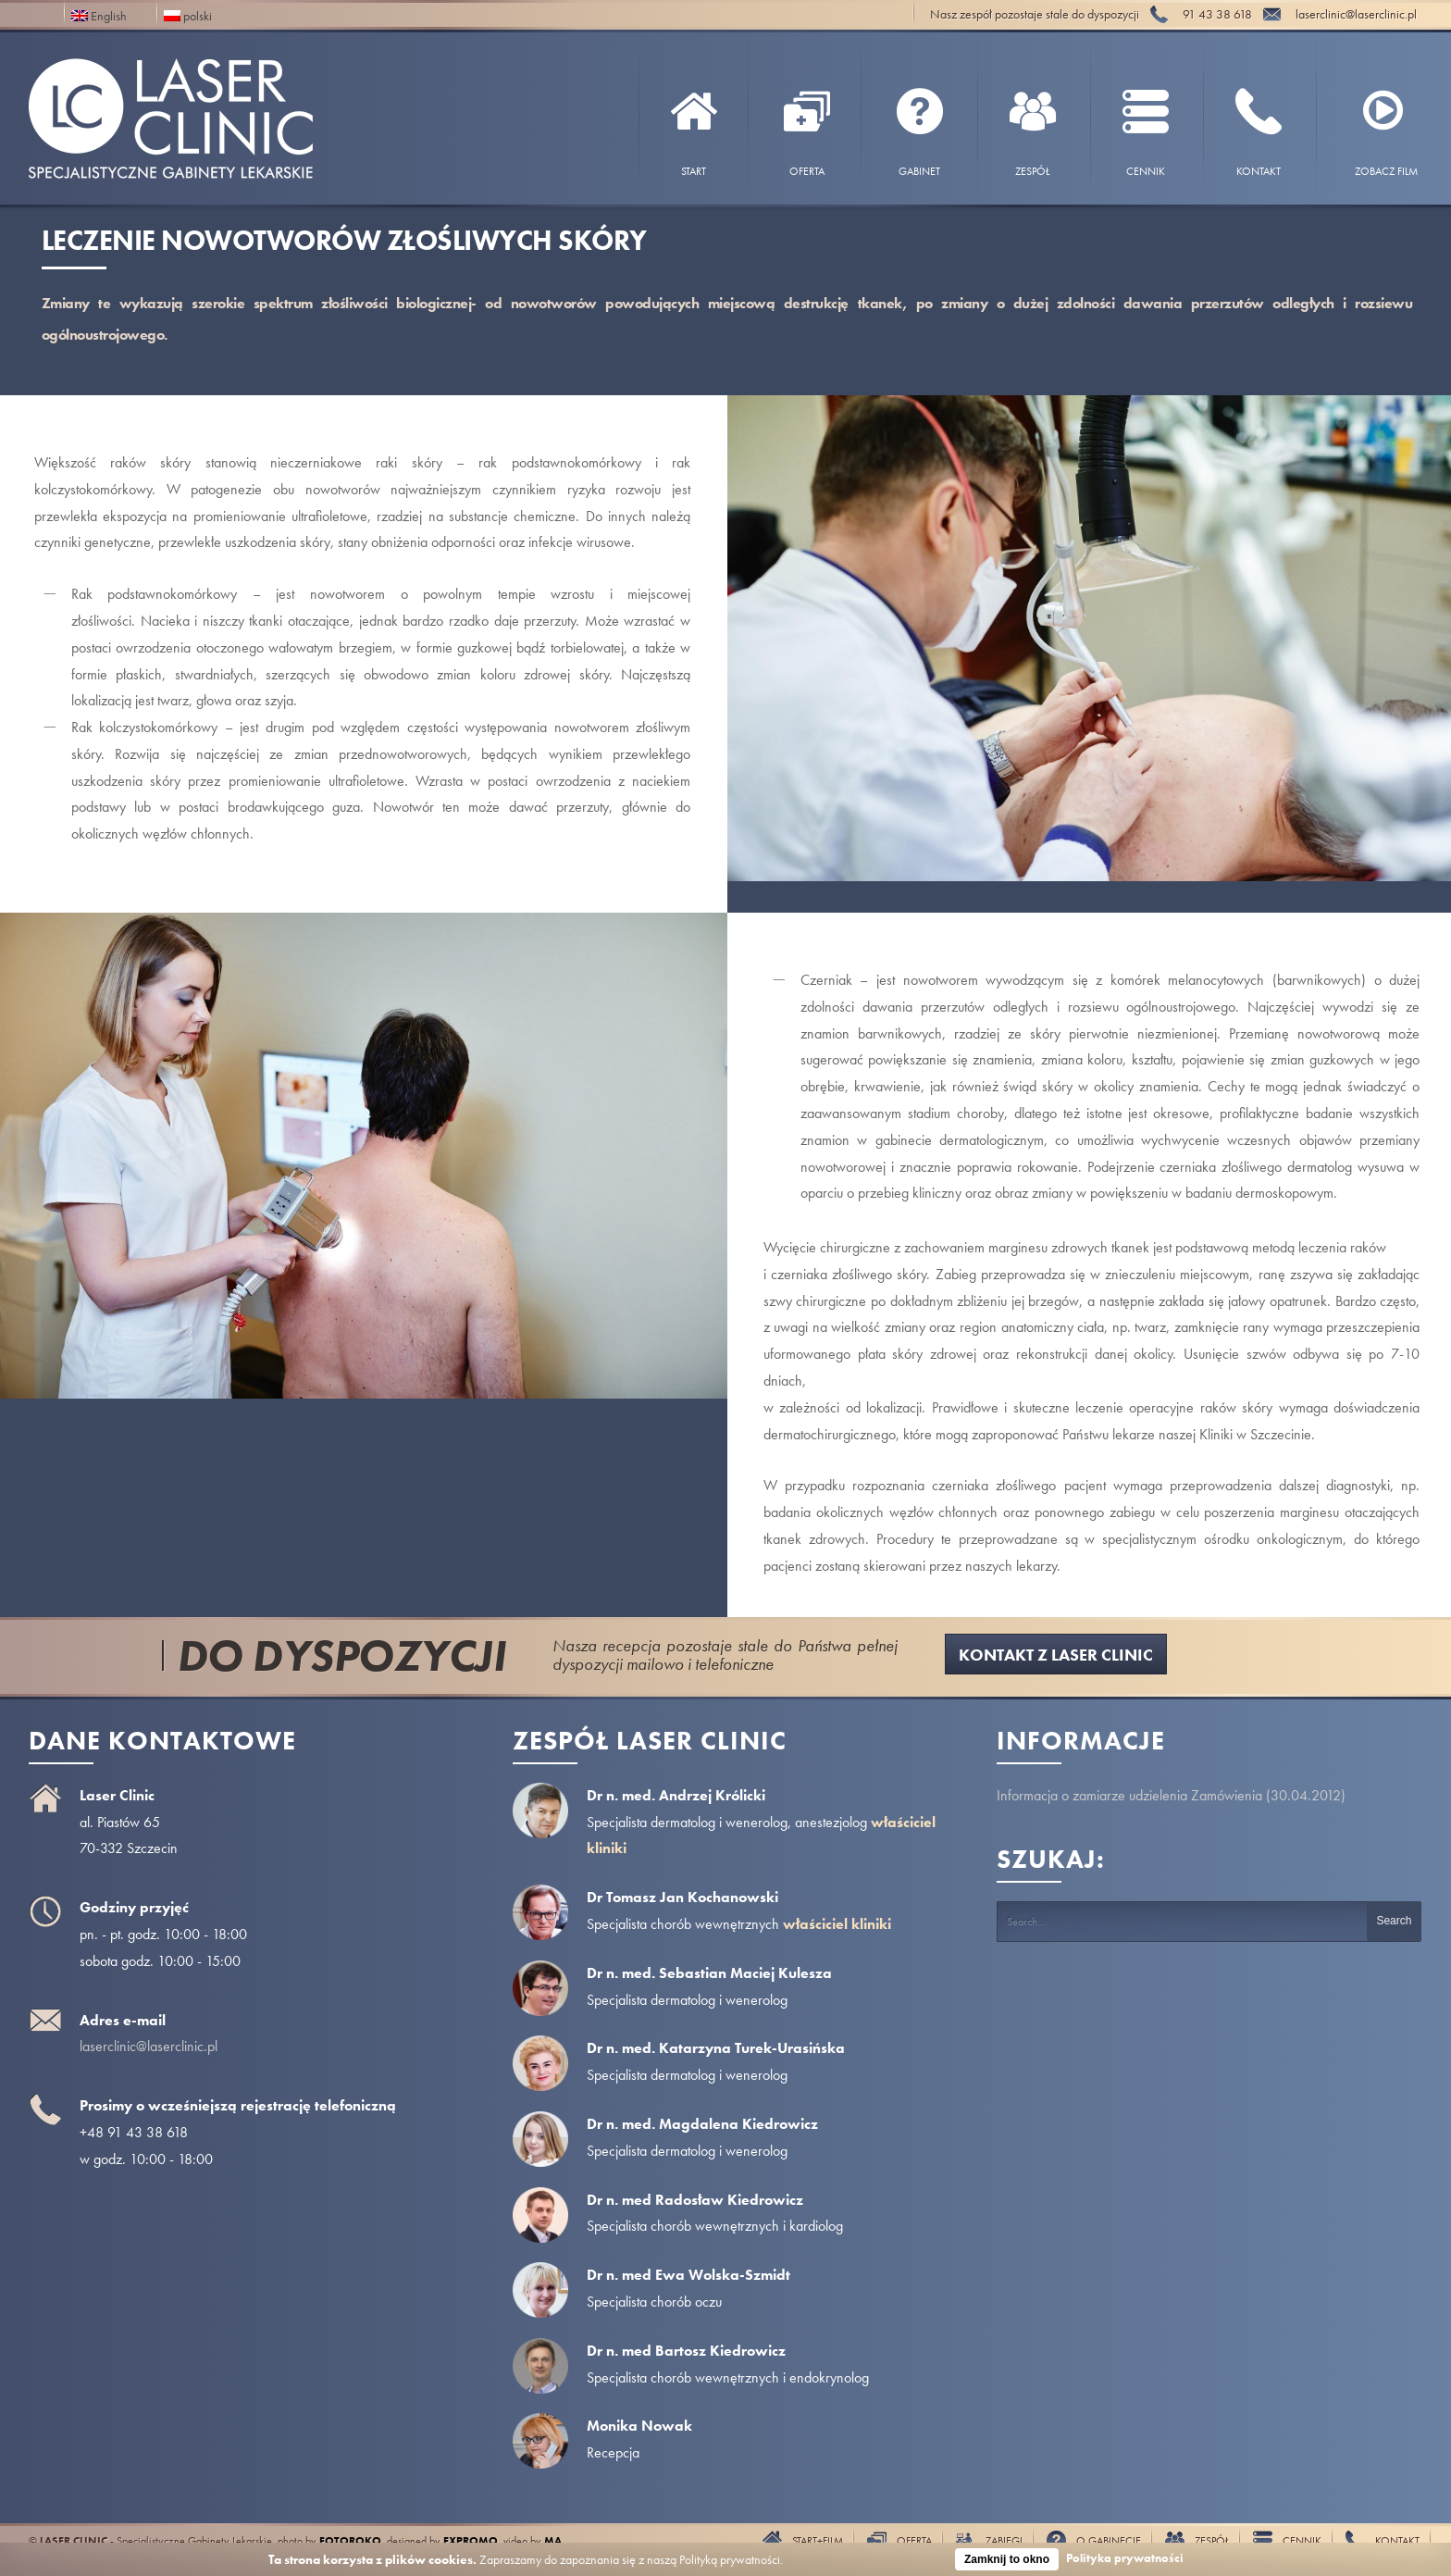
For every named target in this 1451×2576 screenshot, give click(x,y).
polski (188, 14)
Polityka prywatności (1125, 2558)
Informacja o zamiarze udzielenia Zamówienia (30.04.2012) (1171, 1795)
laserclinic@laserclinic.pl (148, 2046)
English (99, 14)
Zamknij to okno (1006, 2559)
